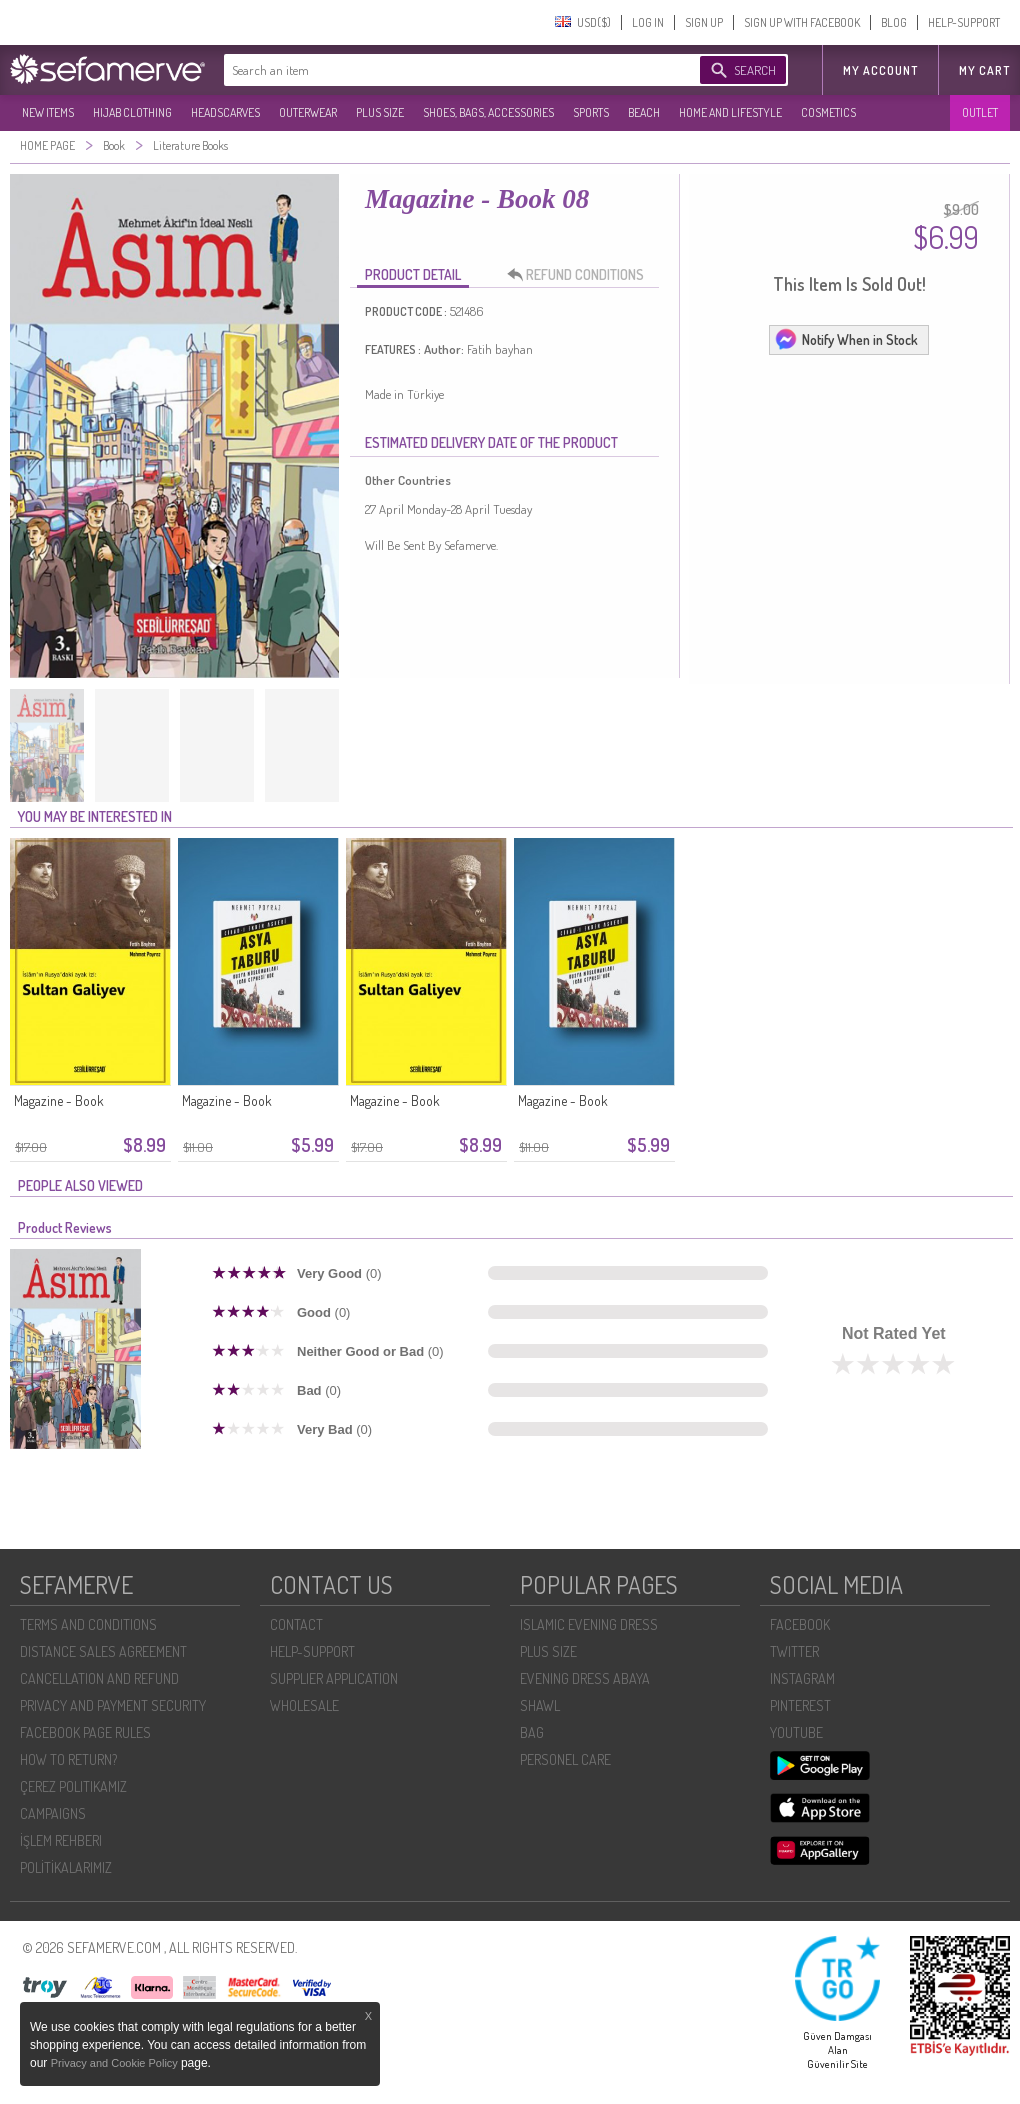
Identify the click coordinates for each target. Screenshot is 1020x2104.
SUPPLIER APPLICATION (334, 1678)
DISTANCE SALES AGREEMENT (103, 1651)
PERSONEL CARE (565, 1759)
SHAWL (540, 1705)
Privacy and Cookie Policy (116, 2063)
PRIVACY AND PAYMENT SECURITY (113, 1705)
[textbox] (442, 70)
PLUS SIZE (380, 112)
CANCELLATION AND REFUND (99, 1678)
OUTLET (980, 112)
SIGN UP (704, 22)
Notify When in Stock (846, 339)
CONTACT (296, 1624)
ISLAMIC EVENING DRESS (589, 1624)
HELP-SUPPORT (964, 22)
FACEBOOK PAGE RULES (85, 1732)
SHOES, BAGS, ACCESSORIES (488, 112)
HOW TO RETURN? (68, 1759)
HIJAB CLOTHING (132, 112)
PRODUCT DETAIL (413, 274)
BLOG (894, 22)
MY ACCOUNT (880, 70)
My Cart (984, 70)
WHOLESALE (304, 1705)
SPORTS (591, 112)
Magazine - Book (59, 1100)
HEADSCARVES (225, 112)
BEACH (644, 112)
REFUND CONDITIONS (581, 275)
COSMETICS (828, 112)
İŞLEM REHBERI (61, 1840)
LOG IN (648, 22)
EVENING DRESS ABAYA (585, 1678)
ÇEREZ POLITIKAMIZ (73, 1786)
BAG (532, 1732)
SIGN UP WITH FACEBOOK (802, 22)
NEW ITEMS (48, 112)
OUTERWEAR (308, 112)
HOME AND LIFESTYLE (730, 112)
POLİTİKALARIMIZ (66, 1867)
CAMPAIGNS (53, 1813)
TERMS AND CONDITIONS (88, 1624)
